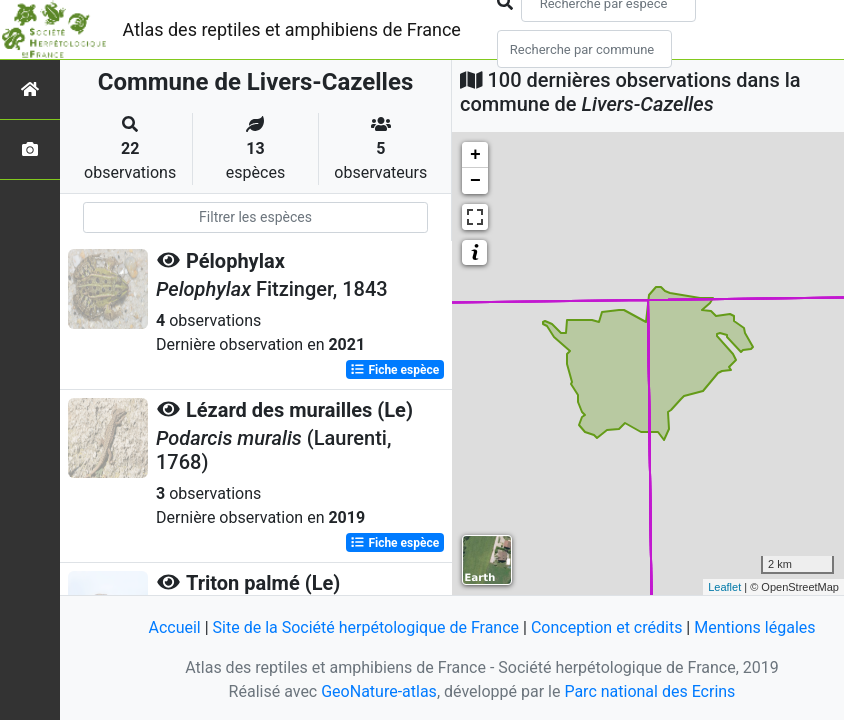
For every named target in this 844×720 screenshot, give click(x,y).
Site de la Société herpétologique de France (366, 627)
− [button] (475, 181)
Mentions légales (754, 627)
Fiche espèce (394, 370)
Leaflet (724, 587)
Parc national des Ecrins (649, 691)
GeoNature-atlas (379, 691)
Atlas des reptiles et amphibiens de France (292, 29)
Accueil (174, 627)
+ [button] (475, 155)
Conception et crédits (607, 627)
